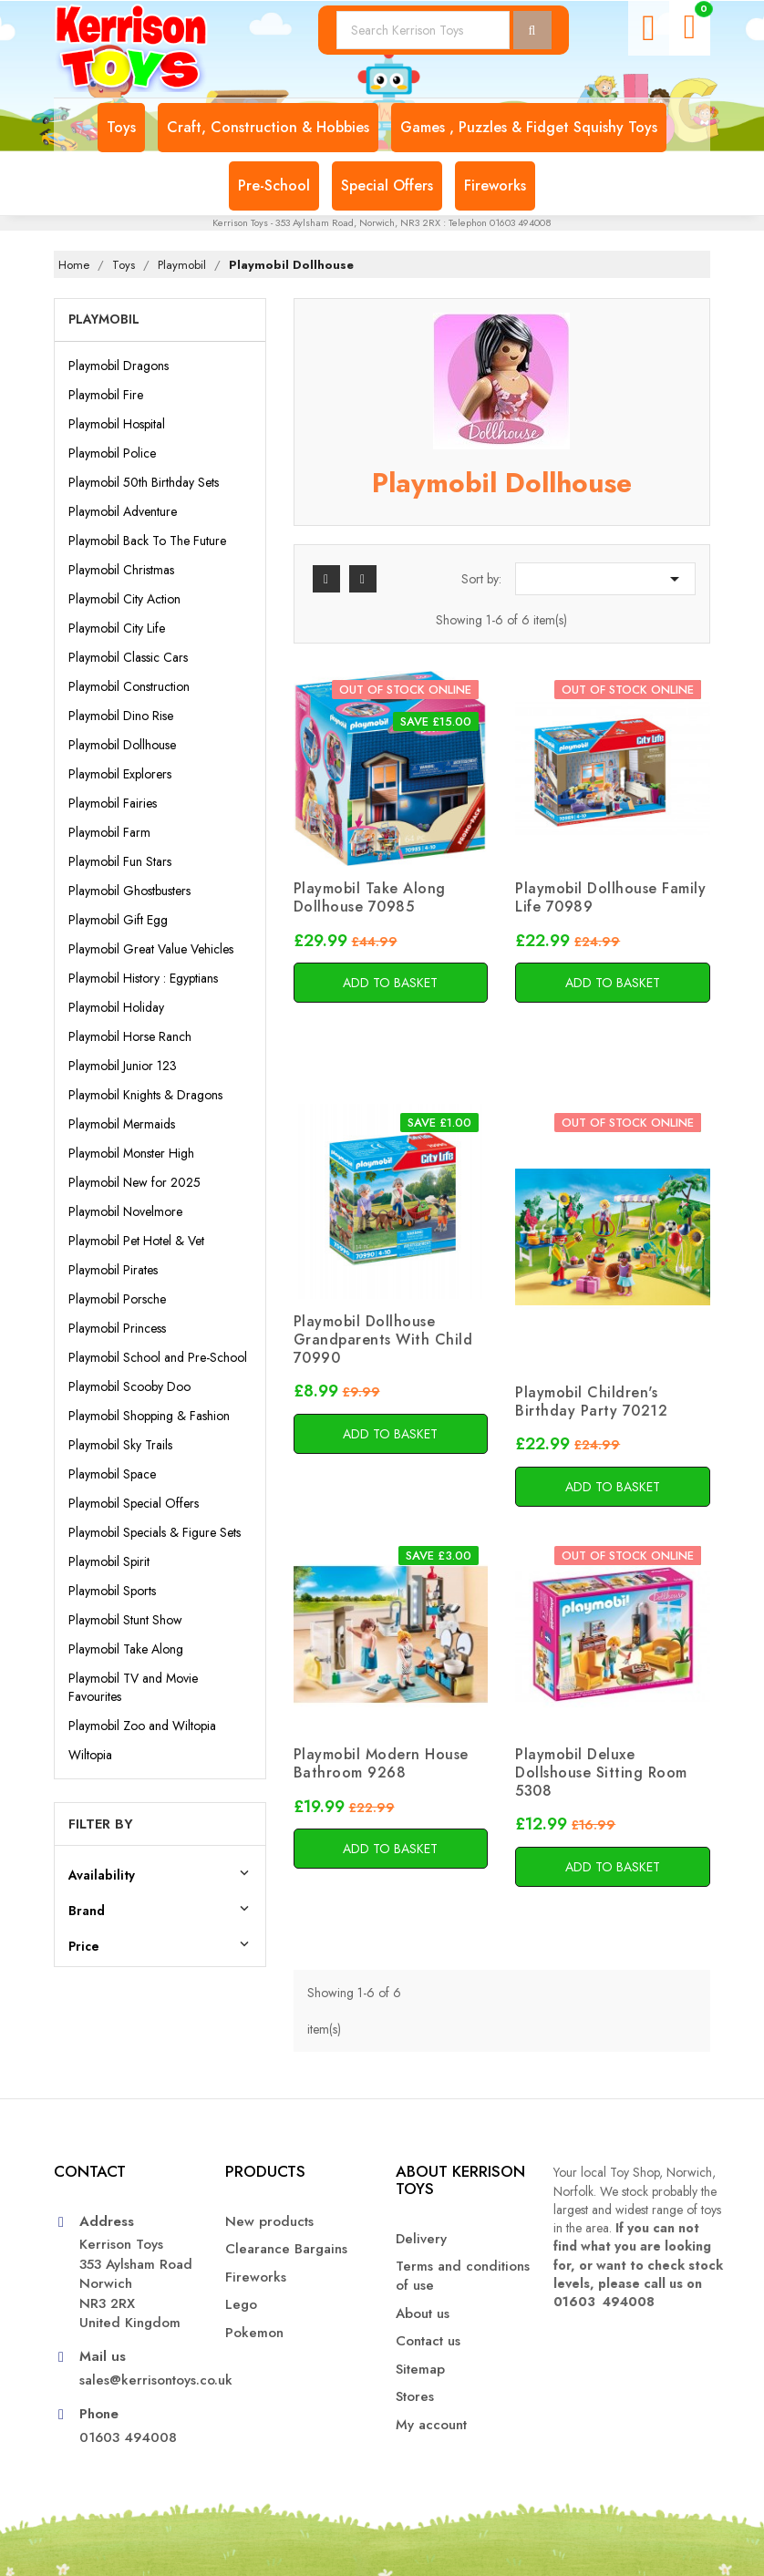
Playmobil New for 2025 (134, 1182)
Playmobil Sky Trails (120, 1445)
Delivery (421, 2239)
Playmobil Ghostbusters (129, 890)
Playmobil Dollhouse (122, 745)
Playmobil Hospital (116, 424)
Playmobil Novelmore (125, 1211)
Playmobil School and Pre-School (157, 1357)
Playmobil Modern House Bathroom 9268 (381, 1763)
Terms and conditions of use (463, 2276)
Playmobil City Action (124, 599)
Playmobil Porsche (117, 1299)
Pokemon (254, 2333)
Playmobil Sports (112, 1591)
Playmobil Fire (105, 395)
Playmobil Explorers (119, 774)
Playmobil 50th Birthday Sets (143, 482)
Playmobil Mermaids (121, 1124)
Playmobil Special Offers (133, 1503)
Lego (241, 2304)
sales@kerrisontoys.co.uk (138, 2380)
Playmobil (103, 319)
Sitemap (420, 2369)
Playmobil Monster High (131, 1153)
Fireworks (255, 2277)
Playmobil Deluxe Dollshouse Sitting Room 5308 (601, 1772)
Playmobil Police (112, 453)
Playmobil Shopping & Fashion (149, 1415)
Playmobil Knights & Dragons (145, 1095)
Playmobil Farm (109, 832)
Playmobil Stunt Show (125, 1620)
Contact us (428, 2341)
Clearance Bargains (286, 2249)
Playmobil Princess (117, 1328)
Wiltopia (90, 1755)
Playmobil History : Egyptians (143, 978)
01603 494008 (128, 2437)
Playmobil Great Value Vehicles (150, 949)
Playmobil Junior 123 (122, 1065)
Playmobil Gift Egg (118, 920)
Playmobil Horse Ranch (129, 1036)
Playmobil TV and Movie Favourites (133, 1687)
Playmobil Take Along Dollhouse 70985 (370, 897)
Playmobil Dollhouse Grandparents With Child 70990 (383, 1339)
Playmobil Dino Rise (120, 715)
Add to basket (390, 983)
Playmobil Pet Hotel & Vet (136, 1240)
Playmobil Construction (129, 686)
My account (431, 2425)
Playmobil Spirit (109, 1561)
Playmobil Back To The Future (147, 540)
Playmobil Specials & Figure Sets (154, 1532)
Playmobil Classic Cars (128, 657)
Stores (415, 2396)
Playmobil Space (112, 1474)
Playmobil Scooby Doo (129, 1386)
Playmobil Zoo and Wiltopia (142, 1725)
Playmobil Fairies (112, 803)
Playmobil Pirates (113, 1270)
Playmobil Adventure (122, 511)
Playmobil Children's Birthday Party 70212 (591, 1401)
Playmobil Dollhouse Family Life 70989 (610, 897)
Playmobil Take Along (125, 1649)
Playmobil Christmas (121, 570)
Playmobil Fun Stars (119, 861)
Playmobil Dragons (118, 365)
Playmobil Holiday (116, 1007)
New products (269, 2221)
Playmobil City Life (116, 628)
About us (422, 2314)
